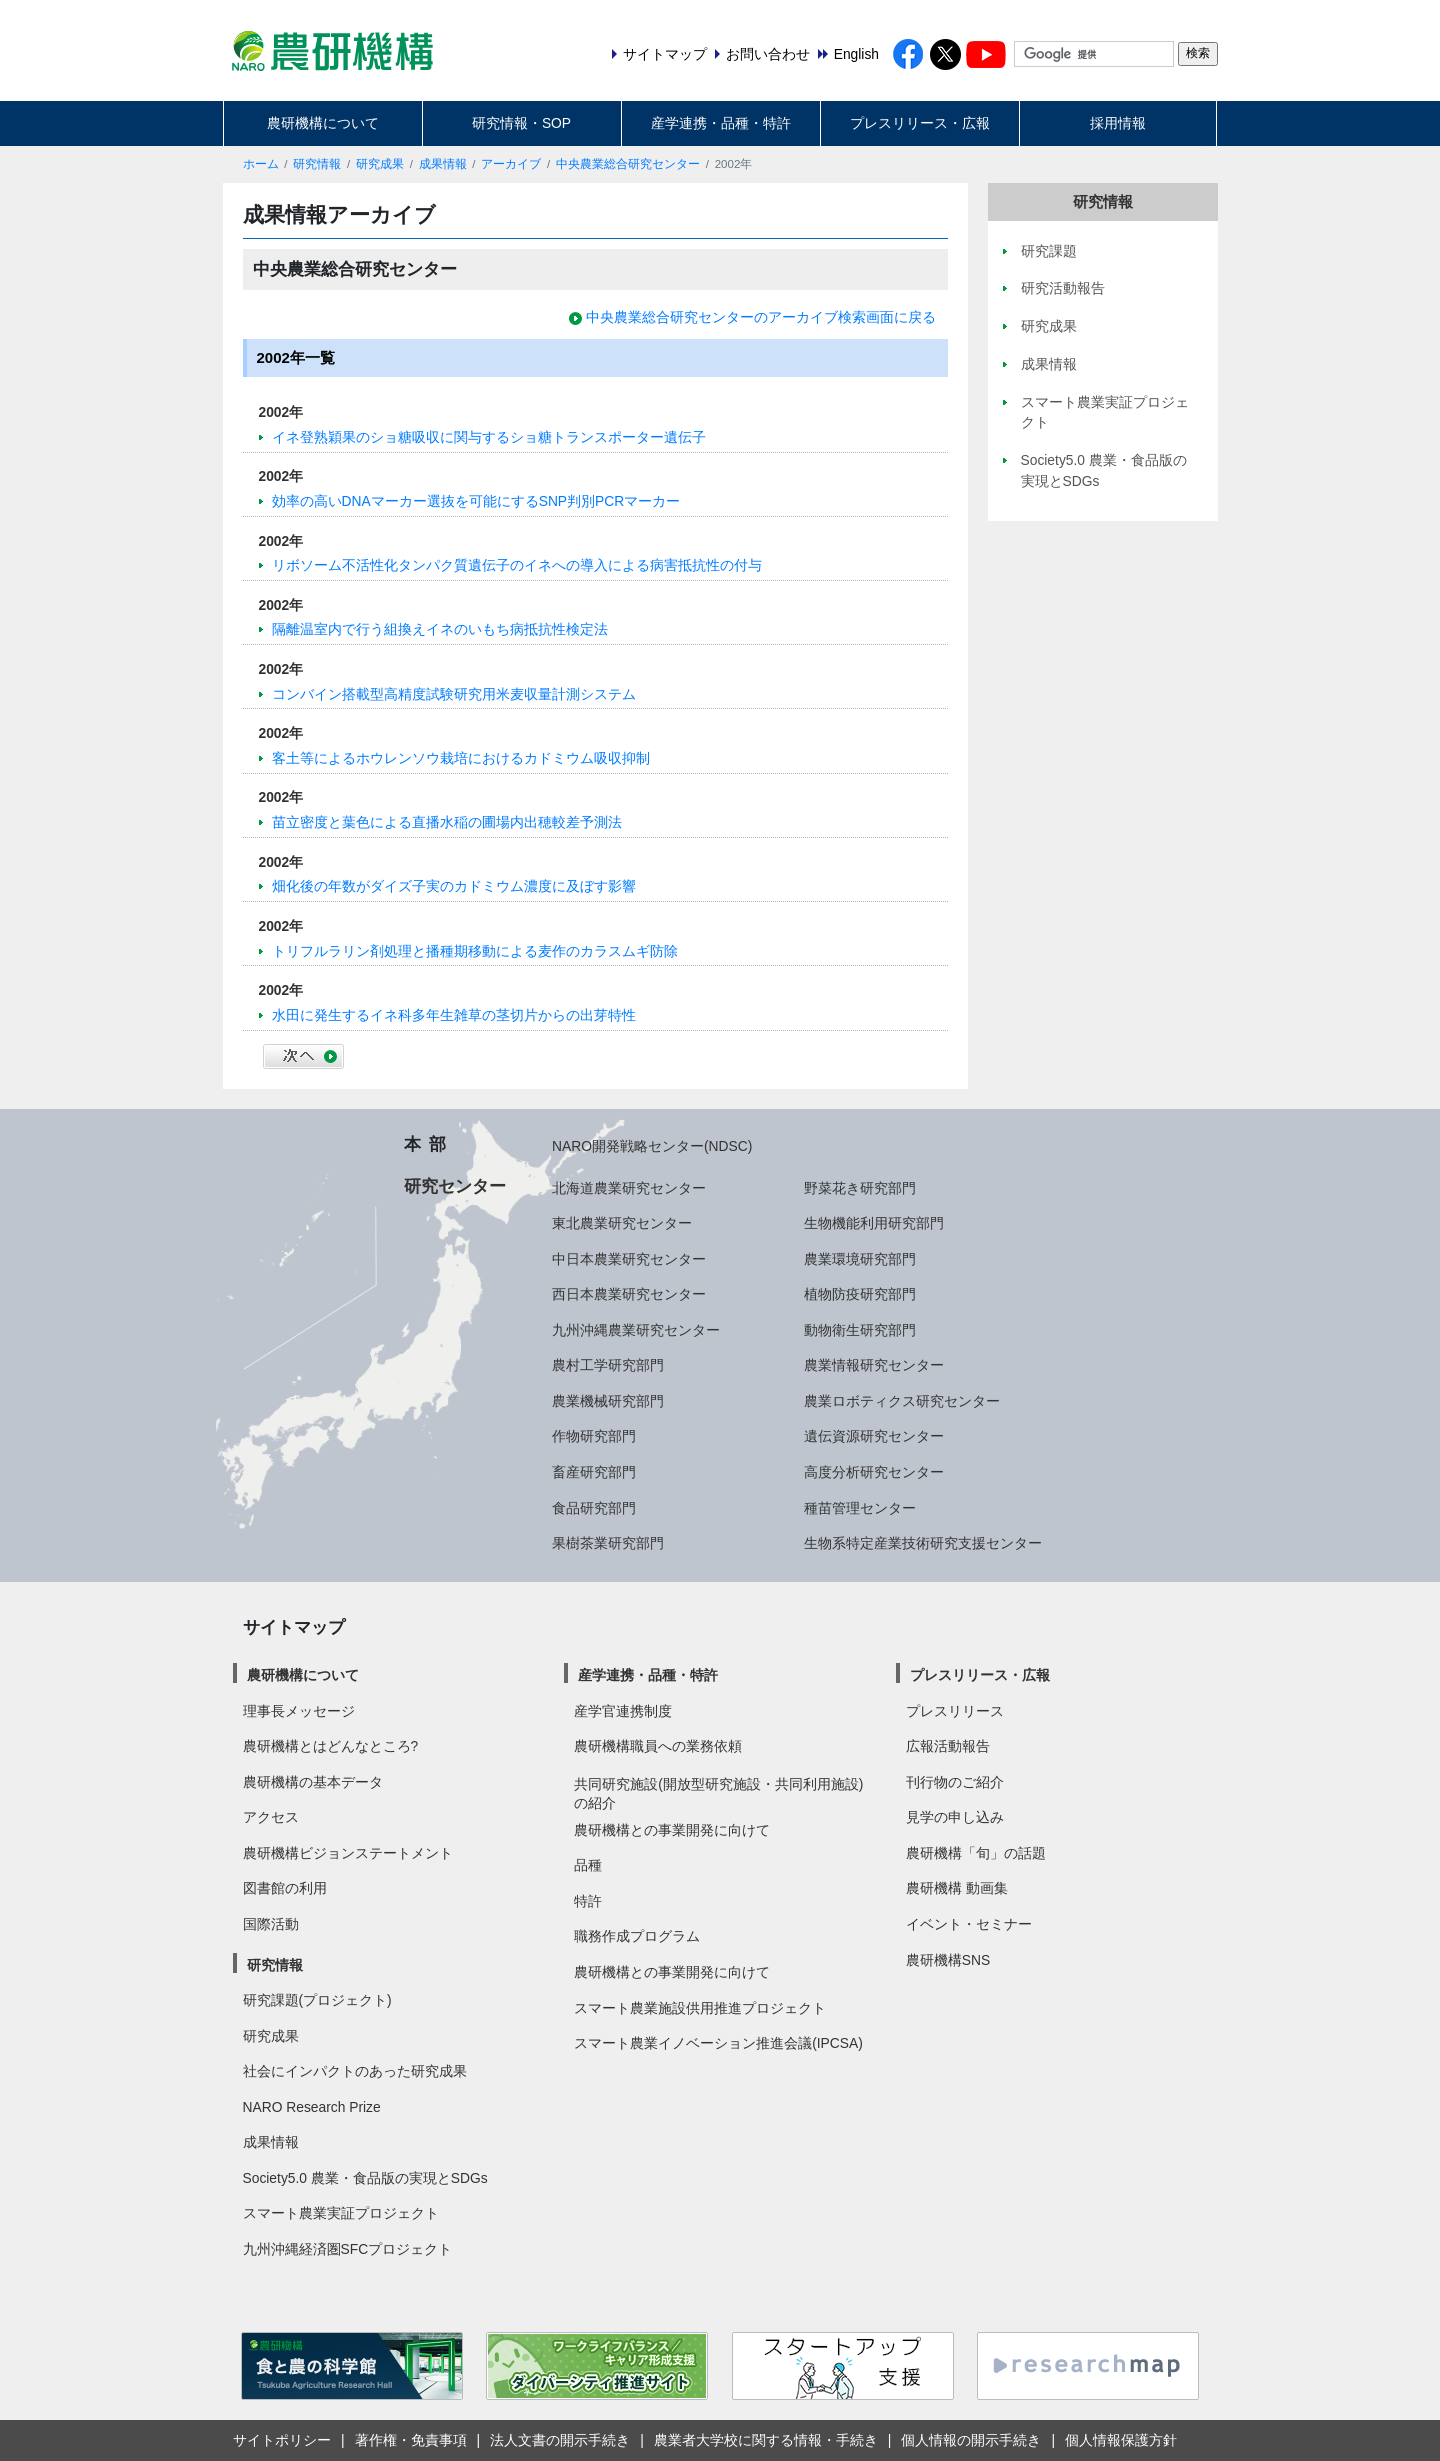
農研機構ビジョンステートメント (348, 1853)
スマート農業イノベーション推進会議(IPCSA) (718, 2043)
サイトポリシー (282, 2440)
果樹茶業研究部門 (608, 1543)
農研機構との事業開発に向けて (672, 1830)
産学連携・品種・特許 (721, 123)
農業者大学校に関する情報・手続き (766, 2440)
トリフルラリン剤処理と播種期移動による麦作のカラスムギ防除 (475, 951)
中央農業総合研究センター (628, 164)
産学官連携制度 (623, 1711)
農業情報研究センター (874, 1365)
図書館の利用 (285, 1888)
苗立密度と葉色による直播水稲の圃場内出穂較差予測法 (447, 822)
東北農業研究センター (622, 1223)
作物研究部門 (594, 1436)
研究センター (455, 1186)
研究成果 (380, 164)
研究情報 (317, 164)
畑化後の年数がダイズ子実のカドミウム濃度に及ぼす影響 (454, 886)
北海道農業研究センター (629, 1188)
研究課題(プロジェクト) (317, 2000)
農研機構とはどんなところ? (331, 1746)
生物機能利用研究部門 (874, 1223)
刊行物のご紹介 (955, 1782)
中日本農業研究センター (629, 1259)
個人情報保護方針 (1121, 2440)
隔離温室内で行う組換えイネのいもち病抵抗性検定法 (440, 629)
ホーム (261, 164)
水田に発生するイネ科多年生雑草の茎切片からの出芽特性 (454, 1015)
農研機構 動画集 (957, 1888)
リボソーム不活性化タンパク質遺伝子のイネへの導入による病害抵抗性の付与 (517, 565)
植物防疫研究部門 (860, 1294)
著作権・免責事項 (411, 2440)
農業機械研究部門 (608, 1401)
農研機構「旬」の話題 (976, 1853)
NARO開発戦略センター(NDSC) (652, 1146)
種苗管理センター (860, 1508)
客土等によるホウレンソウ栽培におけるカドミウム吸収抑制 (461, 758)
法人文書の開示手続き (560, 2440)
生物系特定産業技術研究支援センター (923, 1543)
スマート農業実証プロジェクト (341, 2213)
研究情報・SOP (521, 123)
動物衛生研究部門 (860, 1330)
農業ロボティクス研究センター (902, 1401)
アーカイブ (511, 164)
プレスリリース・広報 (920, 123)
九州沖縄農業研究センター (636, 1330)
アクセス (271, 1817)
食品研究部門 (594, 1508)
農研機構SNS (948, 1960)
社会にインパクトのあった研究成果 (355, 2071)
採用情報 (1118, 123)
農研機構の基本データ (313, 1782)
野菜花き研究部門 (860, 1188)
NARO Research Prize (312, 2107)
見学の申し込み (955, 1817)
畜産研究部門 (594, 1472)
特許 (588, 1901)
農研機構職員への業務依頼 (658, 1746)
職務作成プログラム (637, 1936)
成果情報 (443, 164)
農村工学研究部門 (608, 1365)
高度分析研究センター (874, 1472)
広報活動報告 (948, 1746)
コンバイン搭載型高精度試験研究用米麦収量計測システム (454, 694)
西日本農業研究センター (629, 1294)
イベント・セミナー (969, 1924)
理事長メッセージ (299, 1711)
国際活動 (271, 1924)
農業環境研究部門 (860, 1259)
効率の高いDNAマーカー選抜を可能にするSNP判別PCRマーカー (476, 501)
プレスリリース (955, 1711)
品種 (588, 1865)
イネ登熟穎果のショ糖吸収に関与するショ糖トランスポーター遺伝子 (489, 437)
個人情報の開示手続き (971, 2440)
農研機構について (323, 123)
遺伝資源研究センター (874, 1436)
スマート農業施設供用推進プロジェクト (700, 2008)
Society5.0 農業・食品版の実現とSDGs (365, 2178)
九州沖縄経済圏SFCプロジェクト (348, 2249)
